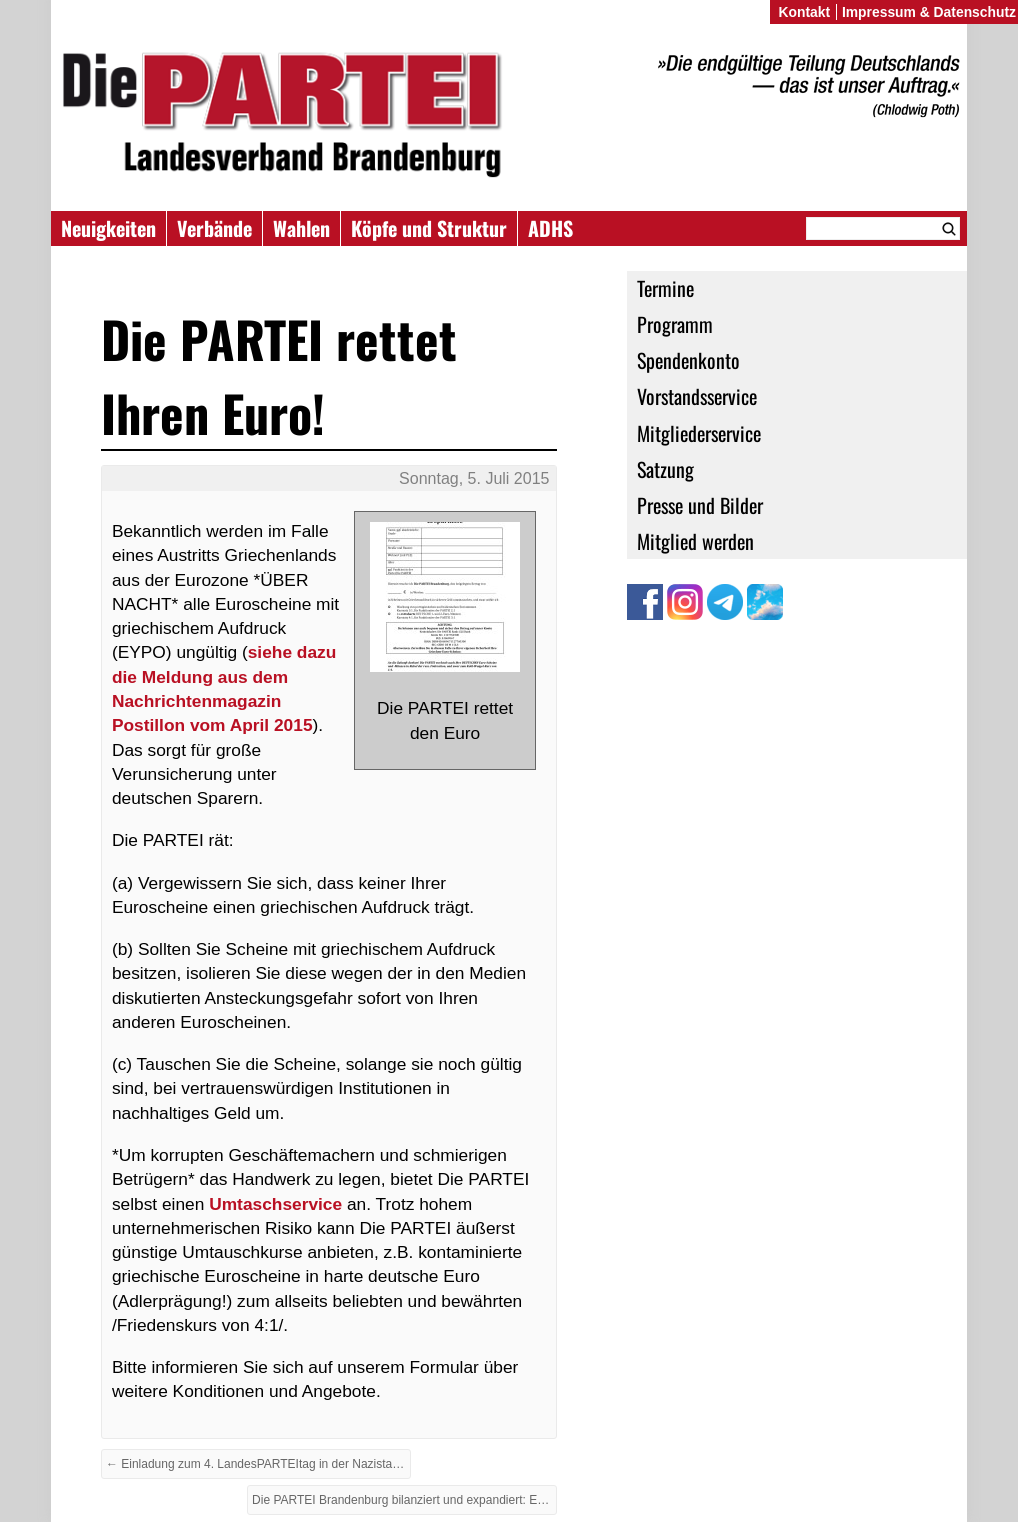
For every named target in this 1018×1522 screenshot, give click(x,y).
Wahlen (301, 228)
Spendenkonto (688, 360)
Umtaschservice (275, 1204)
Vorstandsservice (697, 396)
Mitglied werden (695, 541)
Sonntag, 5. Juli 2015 (474, 478)
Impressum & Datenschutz (929, 12)
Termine (665, 288)
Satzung (665, 469)
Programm (675, 324)
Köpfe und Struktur (429, 228)
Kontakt (804, 12)
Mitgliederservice (699, 433)
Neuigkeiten (108, 228)
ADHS (550, 228)
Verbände (214, 228)
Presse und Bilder (700, 505)
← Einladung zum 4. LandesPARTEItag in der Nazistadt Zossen (258, 1464)
